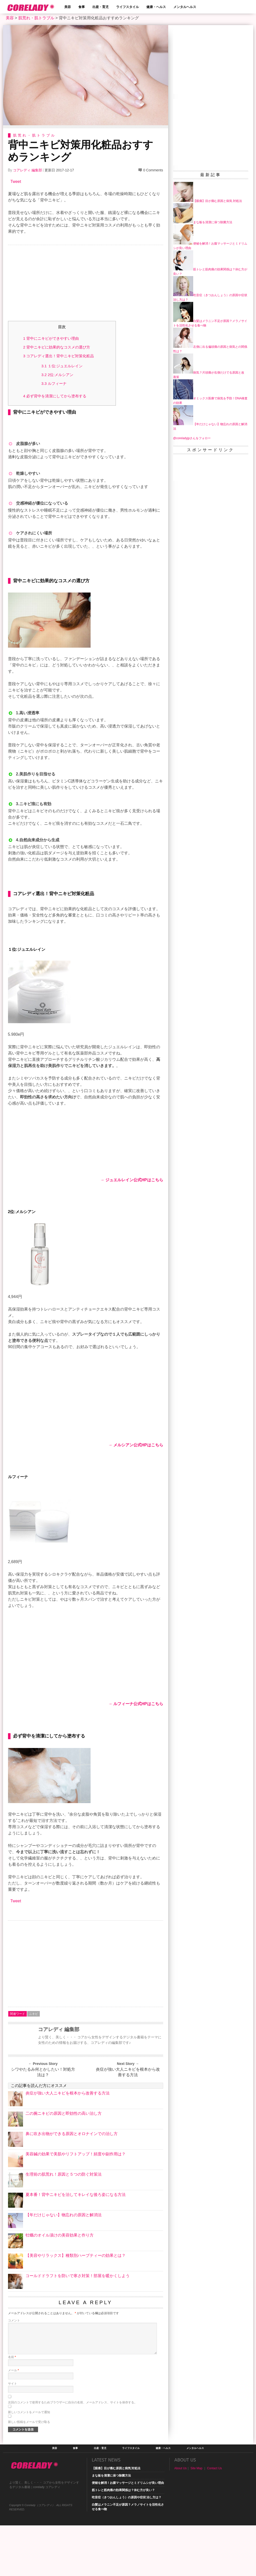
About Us (180, 2519)
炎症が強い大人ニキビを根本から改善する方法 (128, 2123)
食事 (81, 7)
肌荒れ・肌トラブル (36, 18)
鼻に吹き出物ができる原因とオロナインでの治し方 (72, 2184)
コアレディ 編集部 (27, 170)
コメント (14, 2371)
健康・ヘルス (156, 7)
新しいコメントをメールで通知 (29, 2463)
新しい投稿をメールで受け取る (29, 2472)
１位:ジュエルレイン (62, 366)
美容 (67, 7)
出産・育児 (100, 7)
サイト (12, 2434)
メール (13, 2421)
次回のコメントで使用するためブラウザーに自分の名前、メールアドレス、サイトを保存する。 (72, 2453)
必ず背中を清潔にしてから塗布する (55, 396)
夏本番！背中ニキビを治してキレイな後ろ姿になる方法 (76, 2245)
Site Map (196, 2519)
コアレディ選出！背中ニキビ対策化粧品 (58, 356)
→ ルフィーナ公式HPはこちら (135, 1754)
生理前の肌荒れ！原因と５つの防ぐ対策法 (64, 2225)
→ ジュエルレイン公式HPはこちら (131, 1230)
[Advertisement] (86, 284)
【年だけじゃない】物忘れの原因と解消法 (64, 2265)
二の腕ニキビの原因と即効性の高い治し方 (64, 2164)
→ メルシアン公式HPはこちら (135, 1495)
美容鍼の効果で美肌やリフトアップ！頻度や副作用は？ (76, 2204)
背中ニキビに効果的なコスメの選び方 (56, 347)
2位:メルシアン (57, 375)
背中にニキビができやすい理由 (51, 338)
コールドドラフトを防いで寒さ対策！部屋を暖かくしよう (78, 2326)
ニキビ (33, 2064)
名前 (12, 2407)
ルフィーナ (53, 383)
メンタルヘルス (184, 7)
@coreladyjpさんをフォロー (192, 438)
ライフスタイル (127, 7)
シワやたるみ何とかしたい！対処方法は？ (43, 2123)
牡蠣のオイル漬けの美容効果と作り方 (60, 2286)
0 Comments (153, 170)
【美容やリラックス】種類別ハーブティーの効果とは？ (76, 2306)
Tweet (16, 181)
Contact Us (214, 2519)
